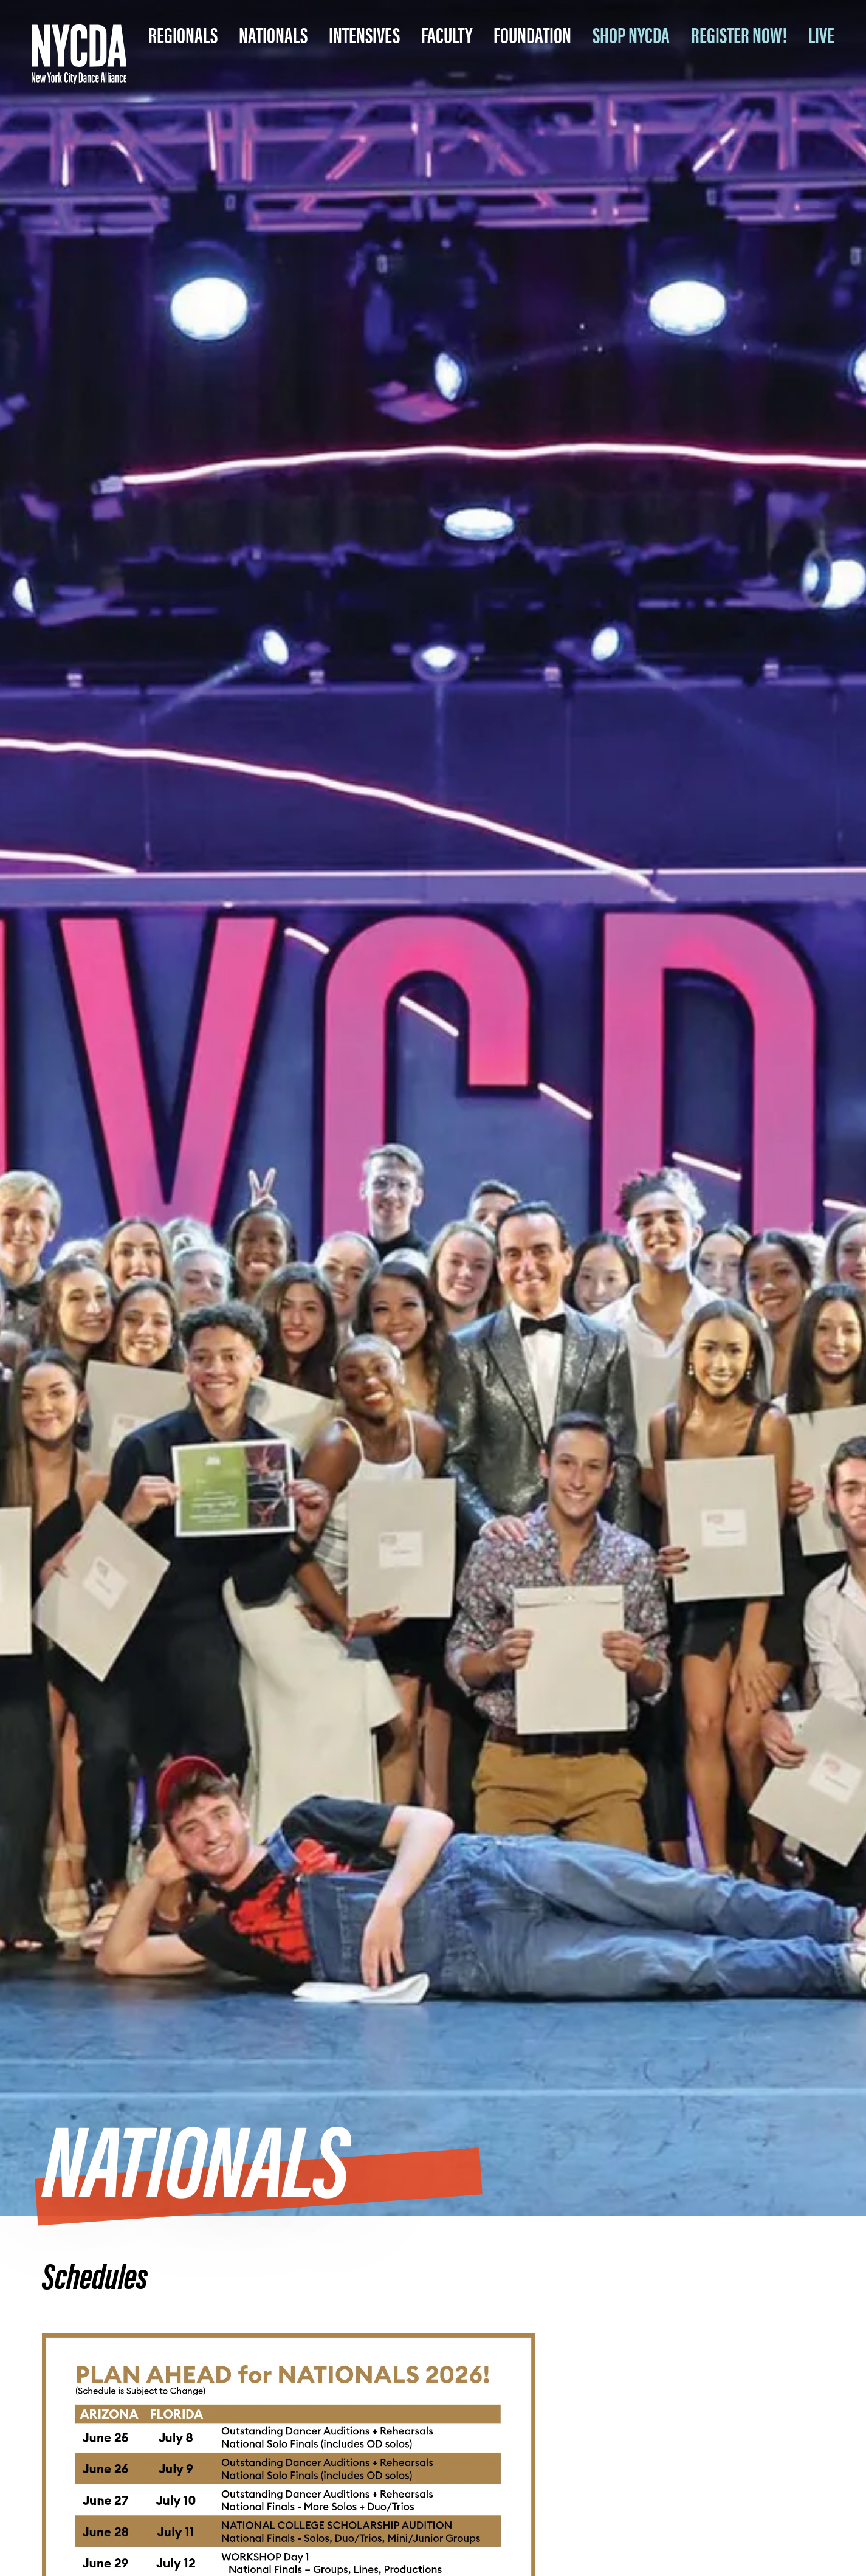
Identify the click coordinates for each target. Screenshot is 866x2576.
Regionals (183, 34)
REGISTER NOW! (739, 34)
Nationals (273, 34)
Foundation (532, 34)
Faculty (446, 34)
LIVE (821, 34)
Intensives (364, 34)
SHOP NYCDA (631, 34)
